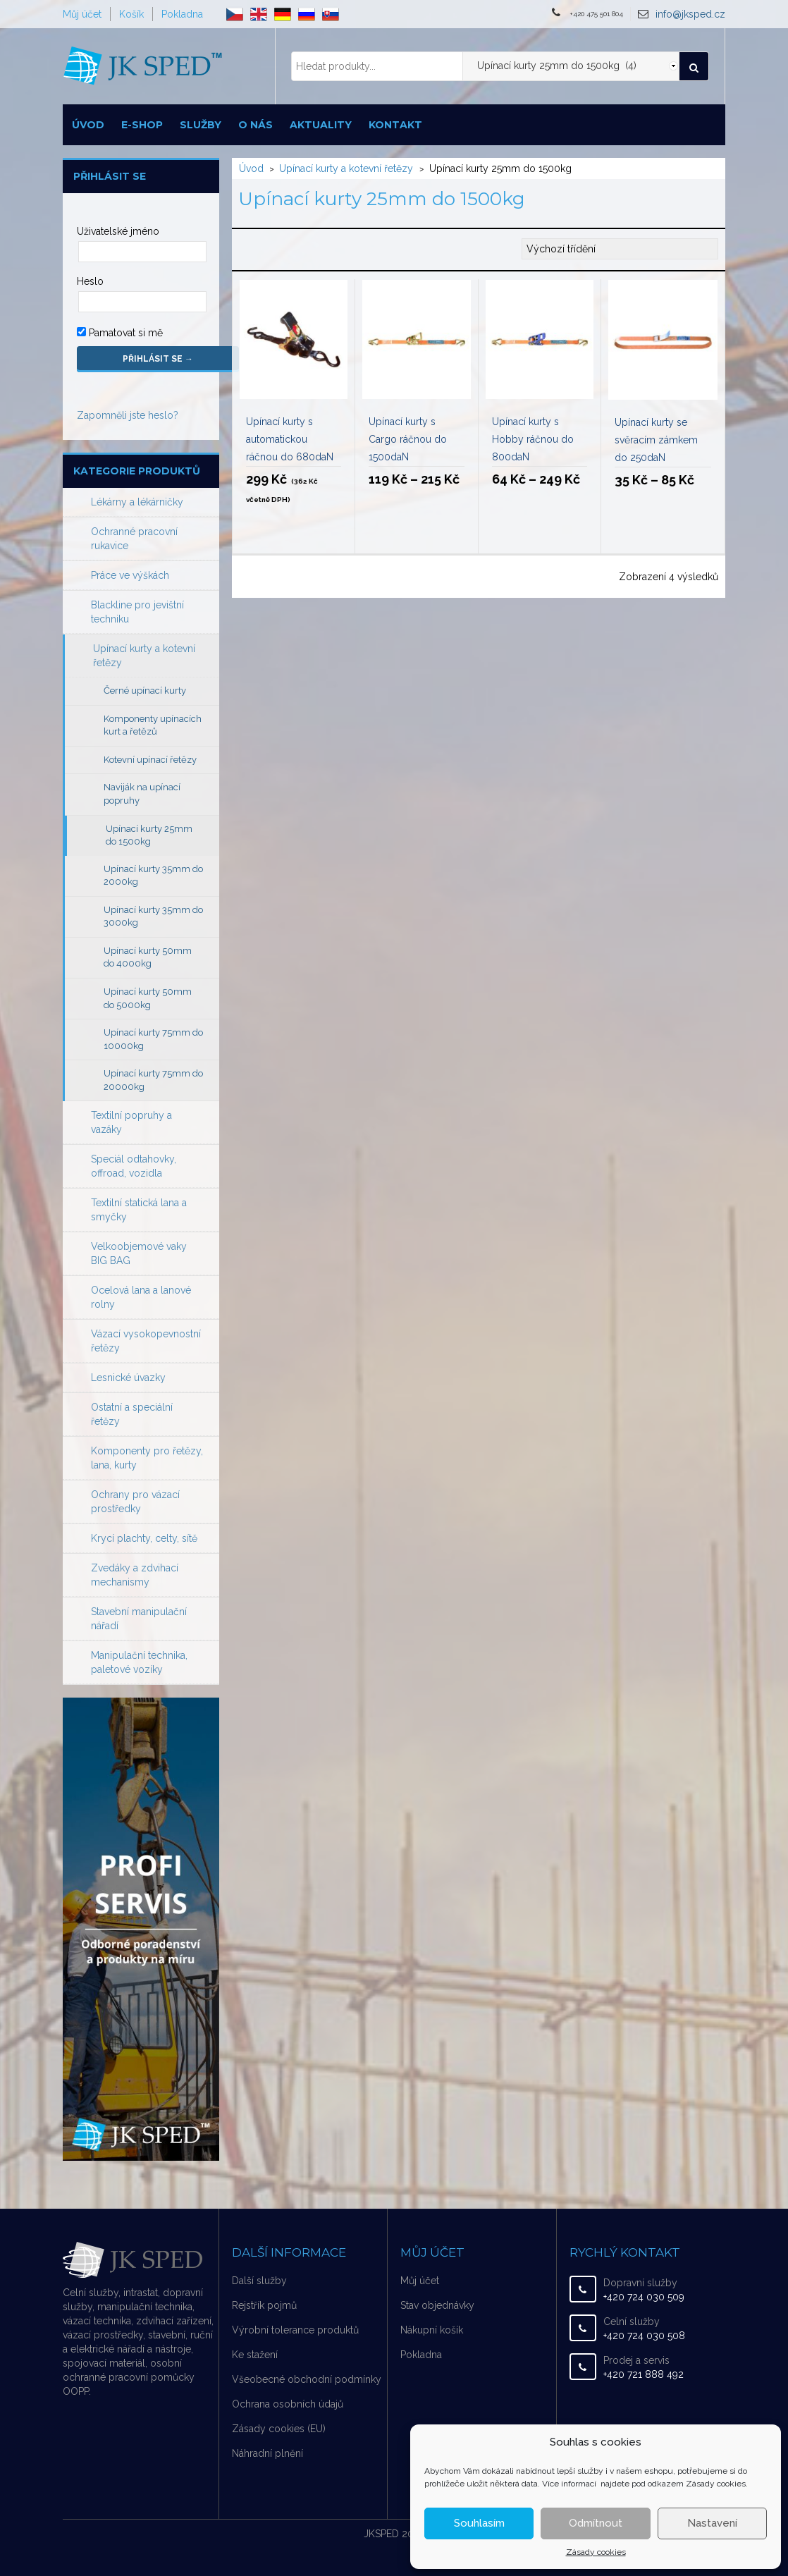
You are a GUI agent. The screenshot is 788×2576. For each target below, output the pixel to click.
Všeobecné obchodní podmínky (306, 2379)
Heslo (90, 281)
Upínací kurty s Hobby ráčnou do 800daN (533, 439)
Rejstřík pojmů (264, 2305)
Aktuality (321, 124)
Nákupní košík (431, 2330)
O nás (255, 124)
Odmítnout (595, 2523)
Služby (200, 124)
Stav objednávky (437, 2305)
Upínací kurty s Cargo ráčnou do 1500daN (408, 439)
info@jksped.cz (690, 14)
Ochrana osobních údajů (287, 2404)
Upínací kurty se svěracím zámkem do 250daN (656, 440)
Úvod (88, 124)
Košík (131, 14)
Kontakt (395, 124)
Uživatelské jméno (118, 231)
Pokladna (182, 14)
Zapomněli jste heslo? (127, 415)
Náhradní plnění (267, 2453)
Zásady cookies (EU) (279, 2428)
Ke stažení (255, 2354)
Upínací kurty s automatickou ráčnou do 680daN (289, 439)
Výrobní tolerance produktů (295, 2330)
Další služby (259, 2280)
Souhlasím (479, 2523)
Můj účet (82, 14)
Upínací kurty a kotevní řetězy (346, 168)
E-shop (142, 124)
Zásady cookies (596, 2552)
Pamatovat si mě (120, 332)
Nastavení (712, 2523)
